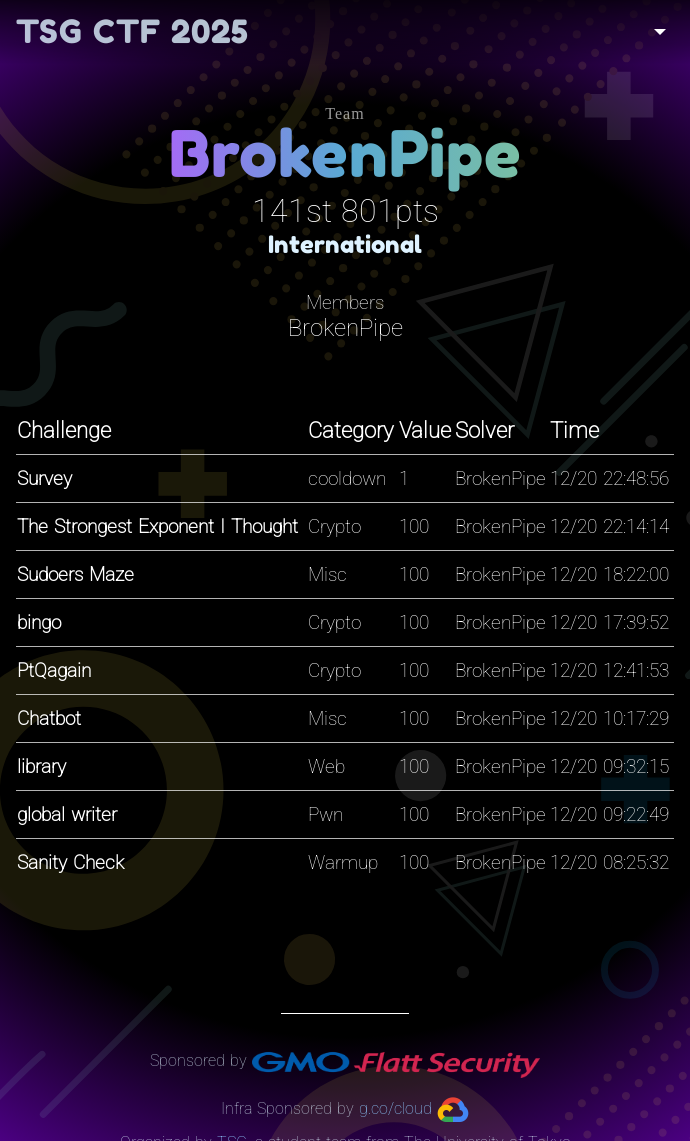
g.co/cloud (395, 1108)
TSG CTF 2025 (132, 31)
